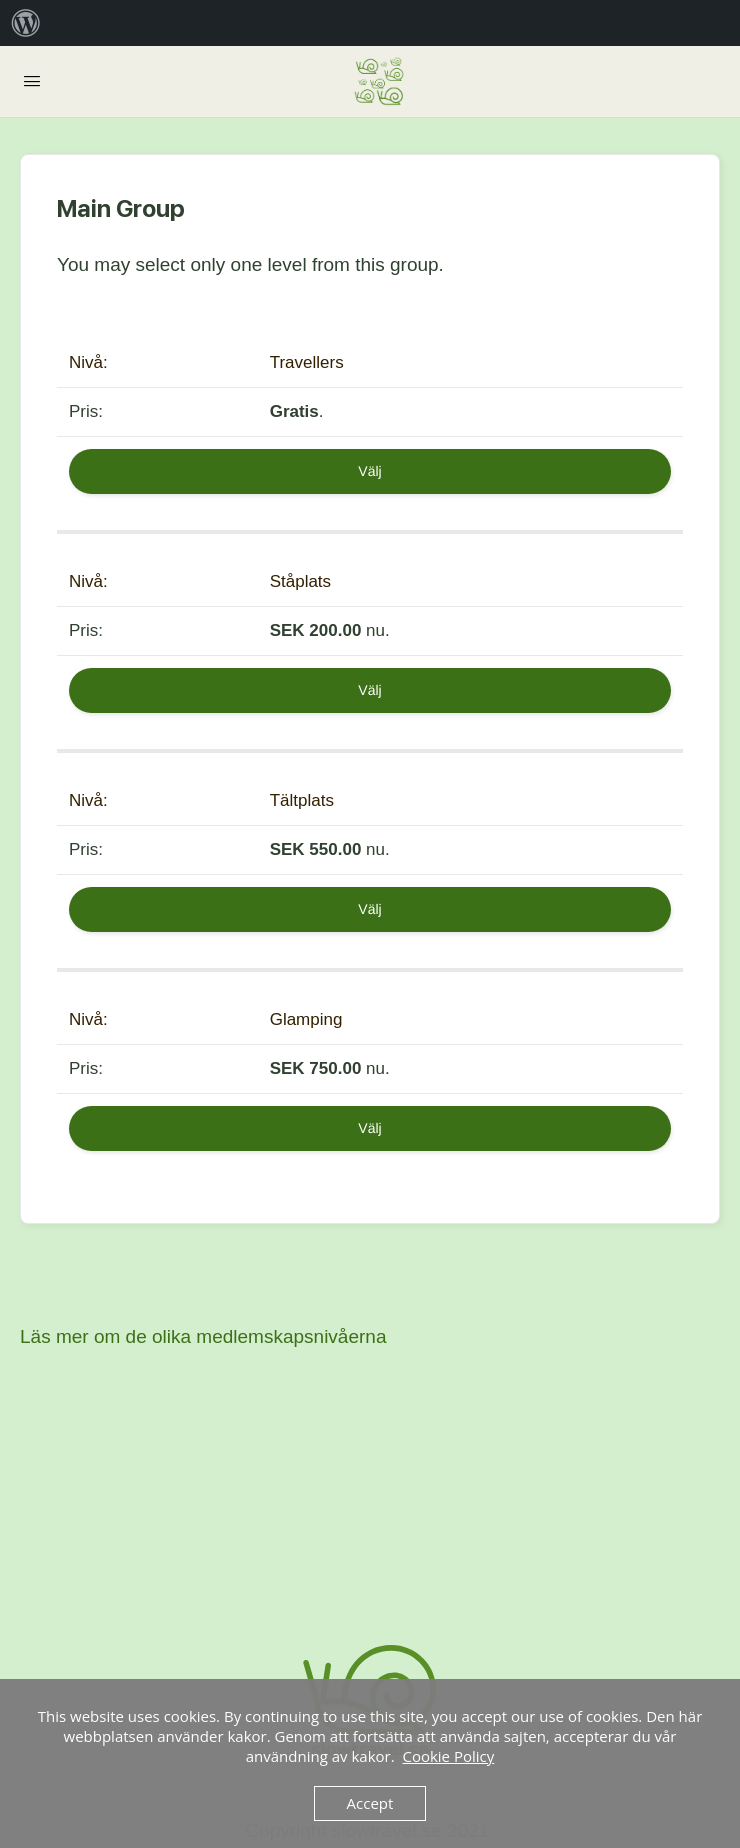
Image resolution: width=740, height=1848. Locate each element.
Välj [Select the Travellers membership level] (369, 471)
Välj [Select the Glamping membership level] (369, 1128)
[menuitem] (26, 23)
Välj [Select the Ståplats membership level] (369, 690)
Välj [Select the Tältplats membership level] (369, 909)
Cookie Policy (448, 1756)
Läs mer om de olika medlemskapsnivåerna (203, 1336)
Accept (370, 1803)
